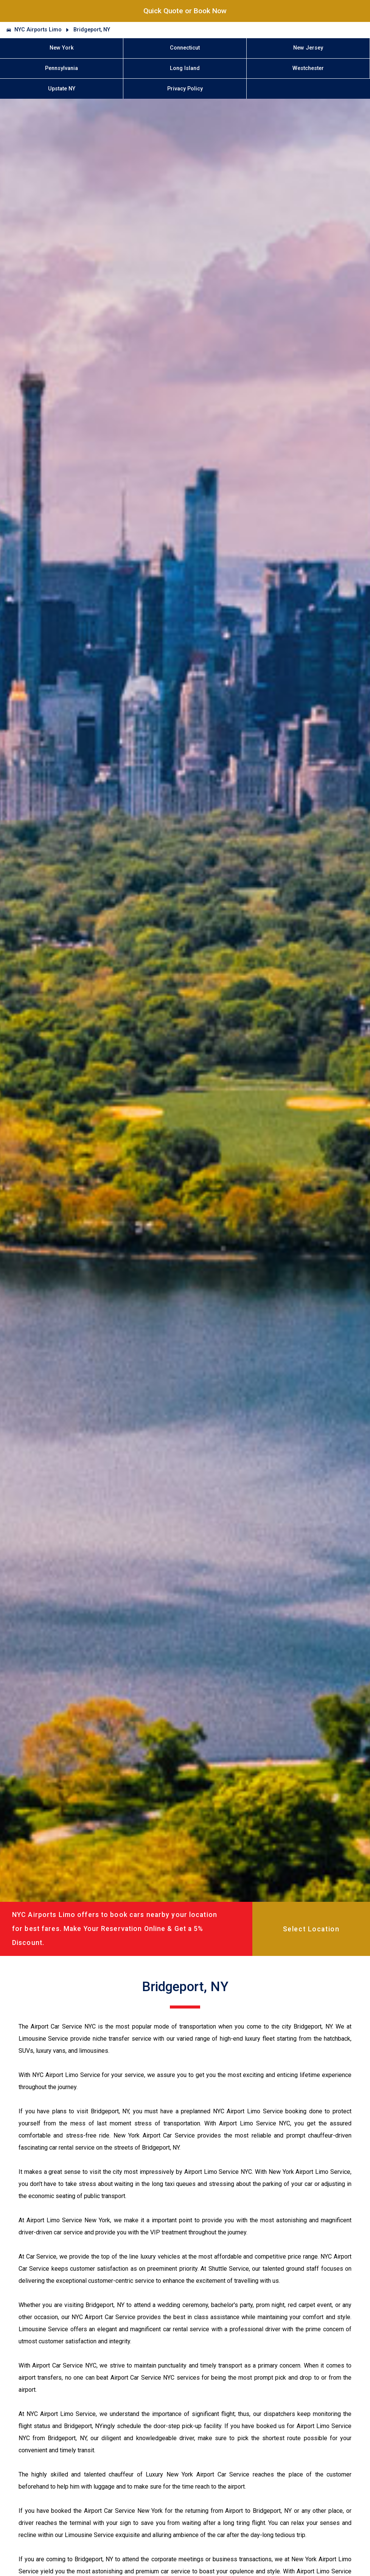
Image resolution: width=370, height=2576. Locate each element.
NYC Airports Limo (38, 29)
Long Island (185, 68)
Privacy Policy (185, 89)
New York (62, 48)
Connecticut (185, 48)
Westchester (308, 68)
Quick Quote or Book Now (185, 10)
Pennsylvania (61, 68)
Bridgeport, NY (91, 29)
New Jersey (308, 48)
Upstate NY (61, 89)
